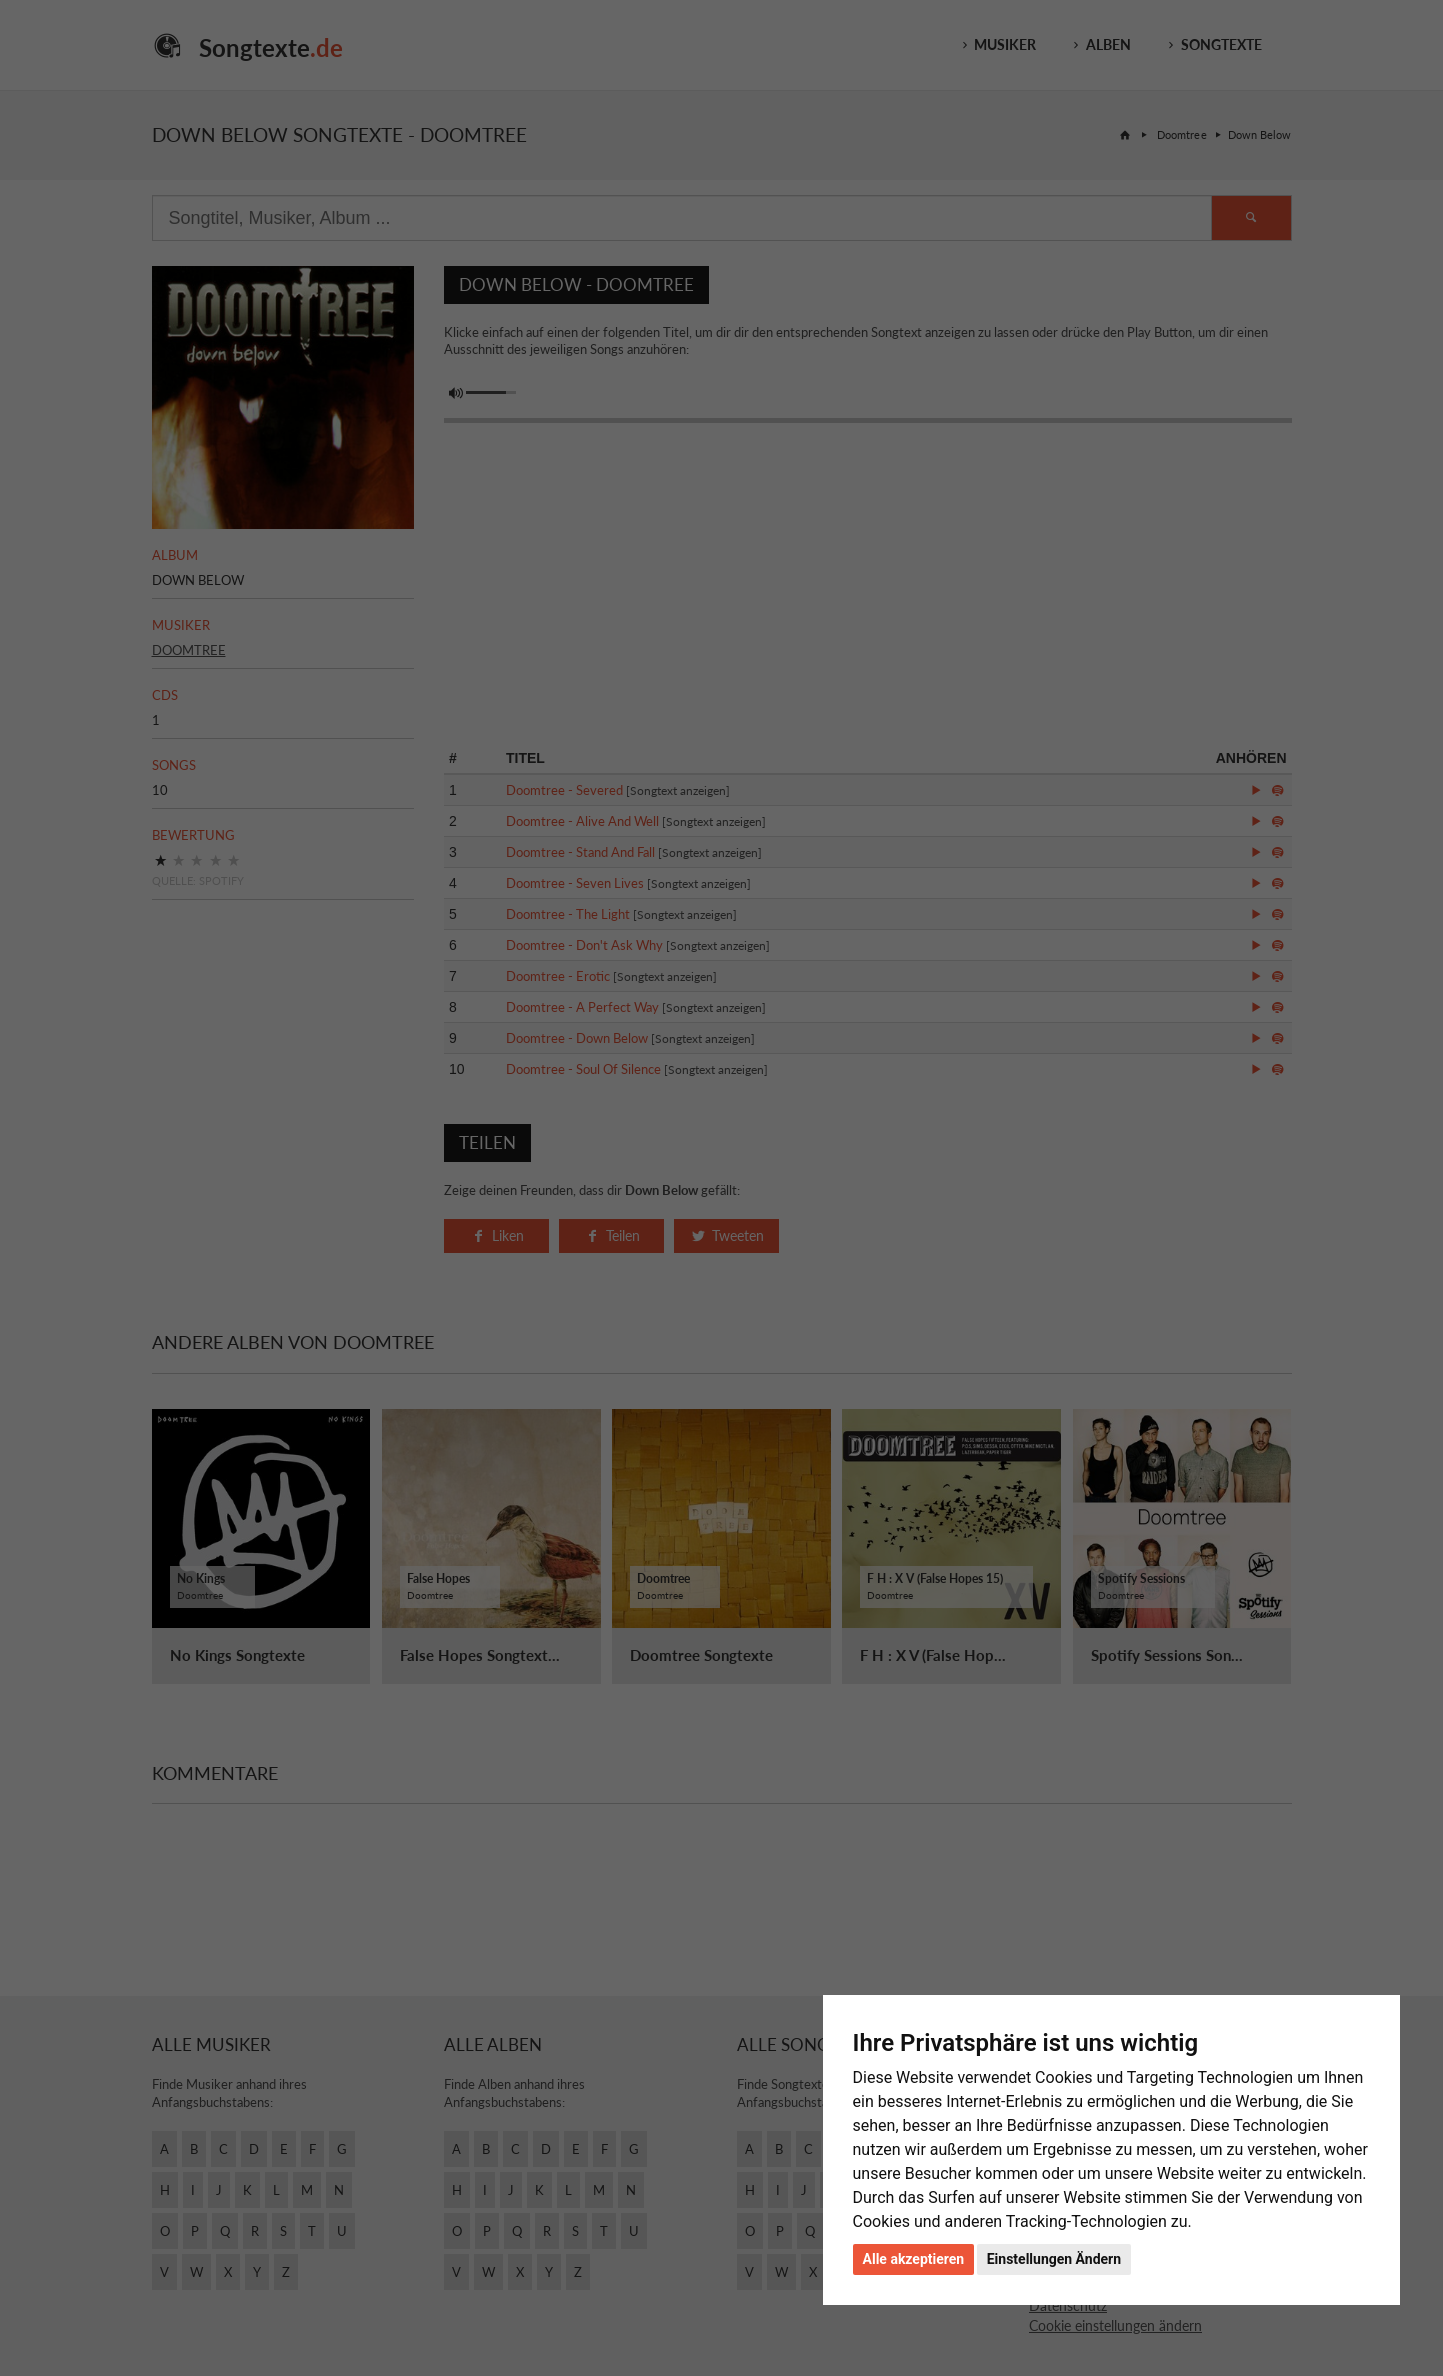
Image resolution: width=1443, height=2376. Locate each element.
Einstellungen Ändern (1054, 2259)
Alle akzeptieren (914, 2259)
